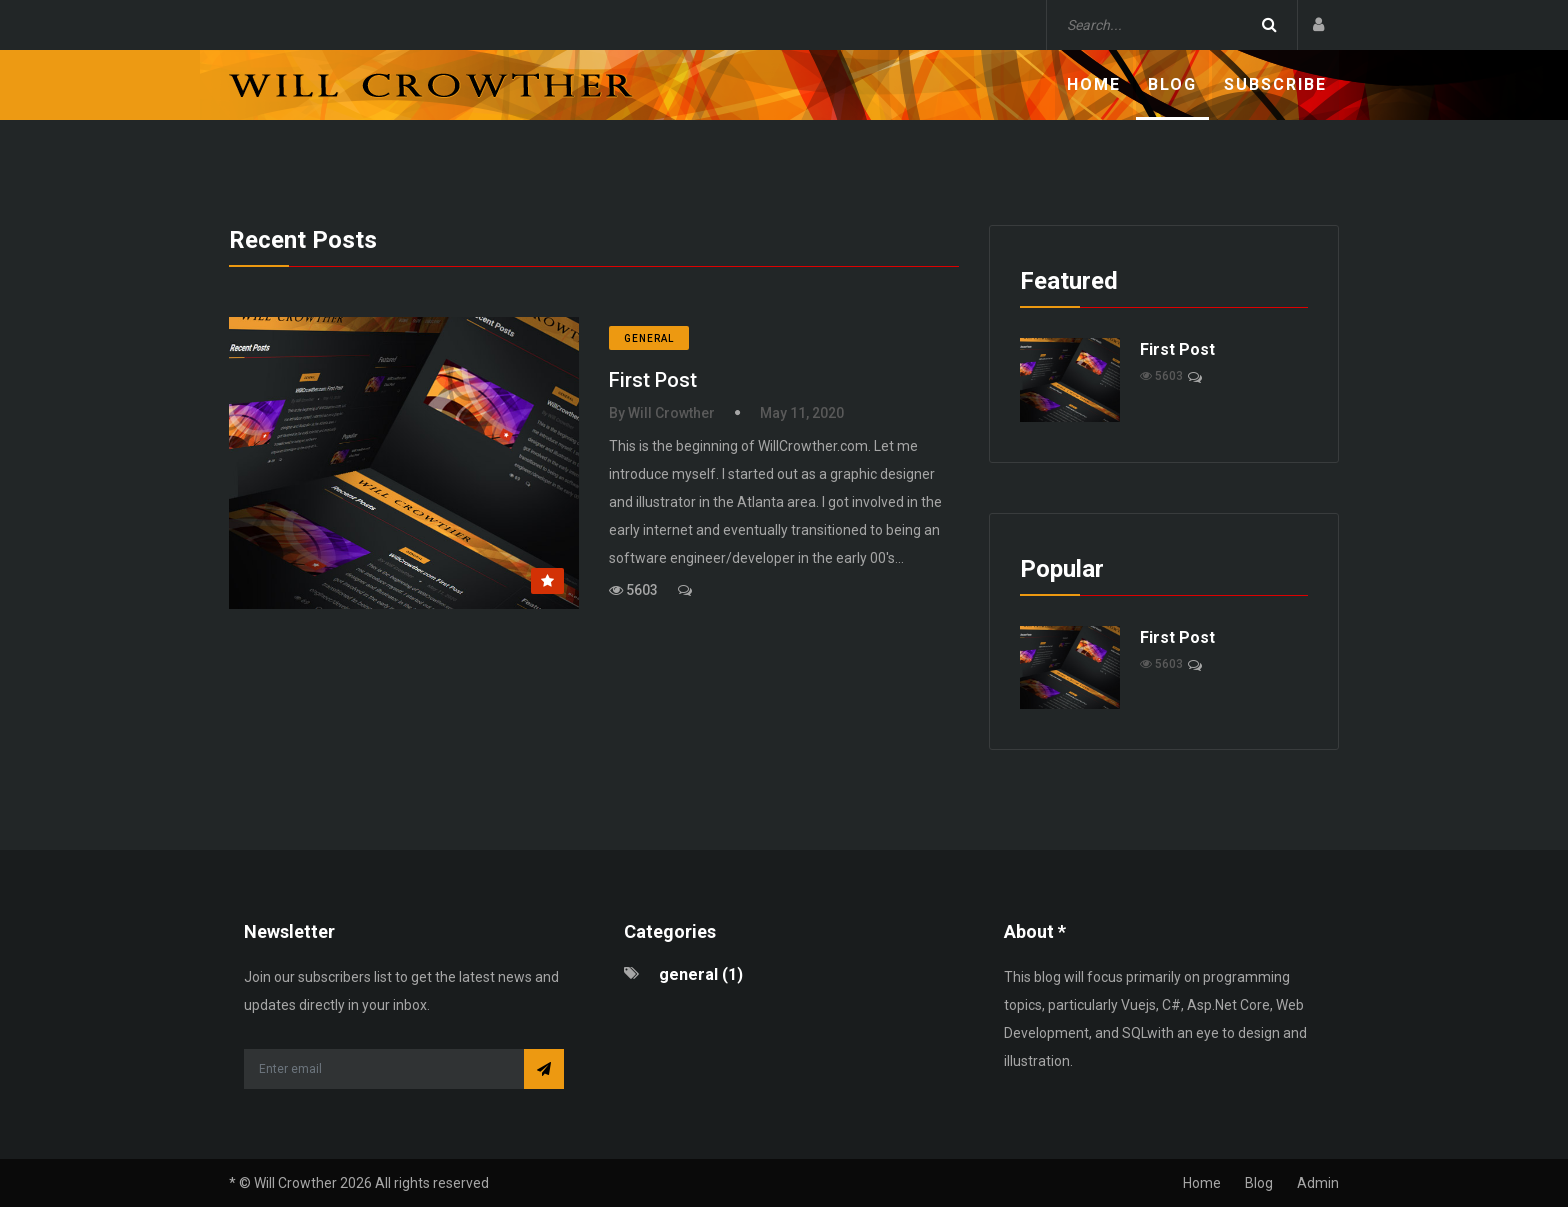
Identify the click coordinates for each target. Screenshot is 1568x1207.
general (649, 338)
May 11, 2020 (802, 413)
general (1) (701, 974)
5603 (633, 590)
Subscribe (1275, 84)
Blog (1172, 84)
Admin (1318, 1183)
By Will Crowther (662, 413)
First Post (653, 380)
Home (1094, 84)
